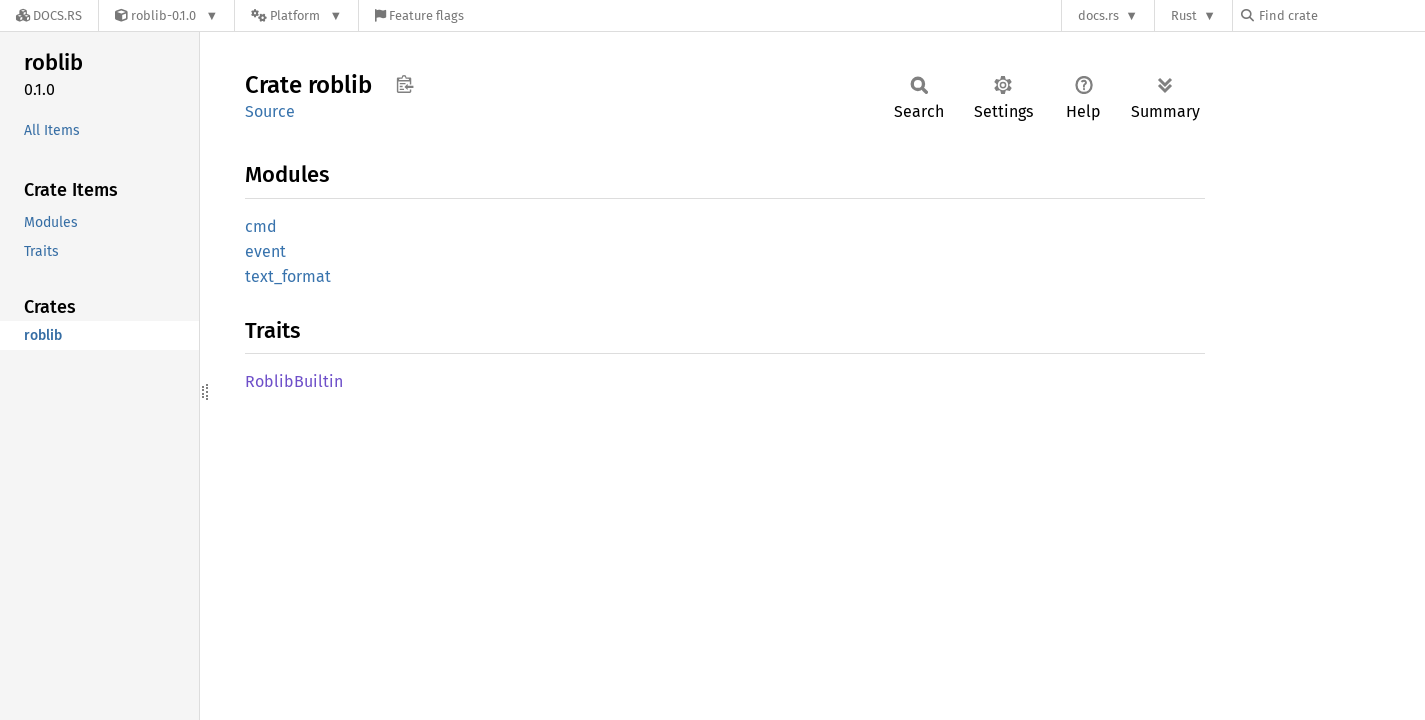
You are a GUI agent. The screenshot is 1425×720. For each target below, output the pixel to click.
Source (270, 111)
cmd (261, 226)
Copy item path (404, 84)
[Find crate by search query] (1341, 15)
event (265, 251)
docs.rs (1098, 15)
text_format (288, 276)
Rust (1184, 15)
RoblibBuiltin (294, 381)
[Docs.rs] (49, 15)
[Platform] (296, 15)
